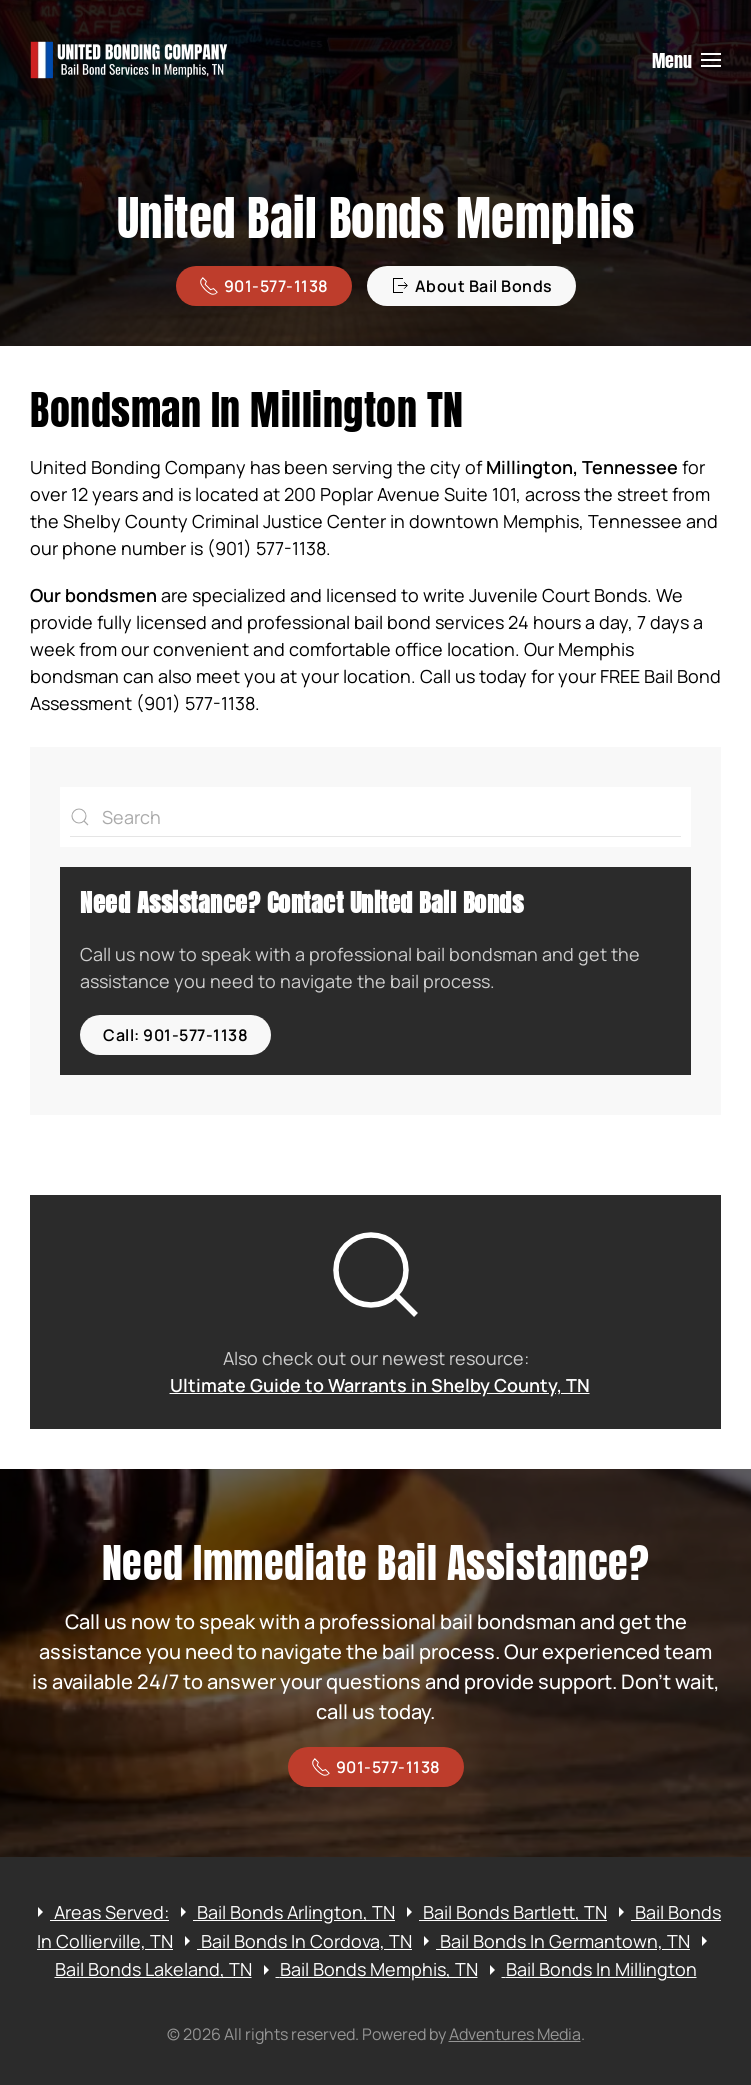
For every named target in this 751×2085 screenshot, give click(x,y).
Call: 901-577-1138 (175, 1035)
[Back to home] (130, 60)
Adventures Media (515, 2034)
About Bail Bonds (471, 286)
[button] (687, 60)
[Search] (375, 817)
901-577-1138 (264, 286)
